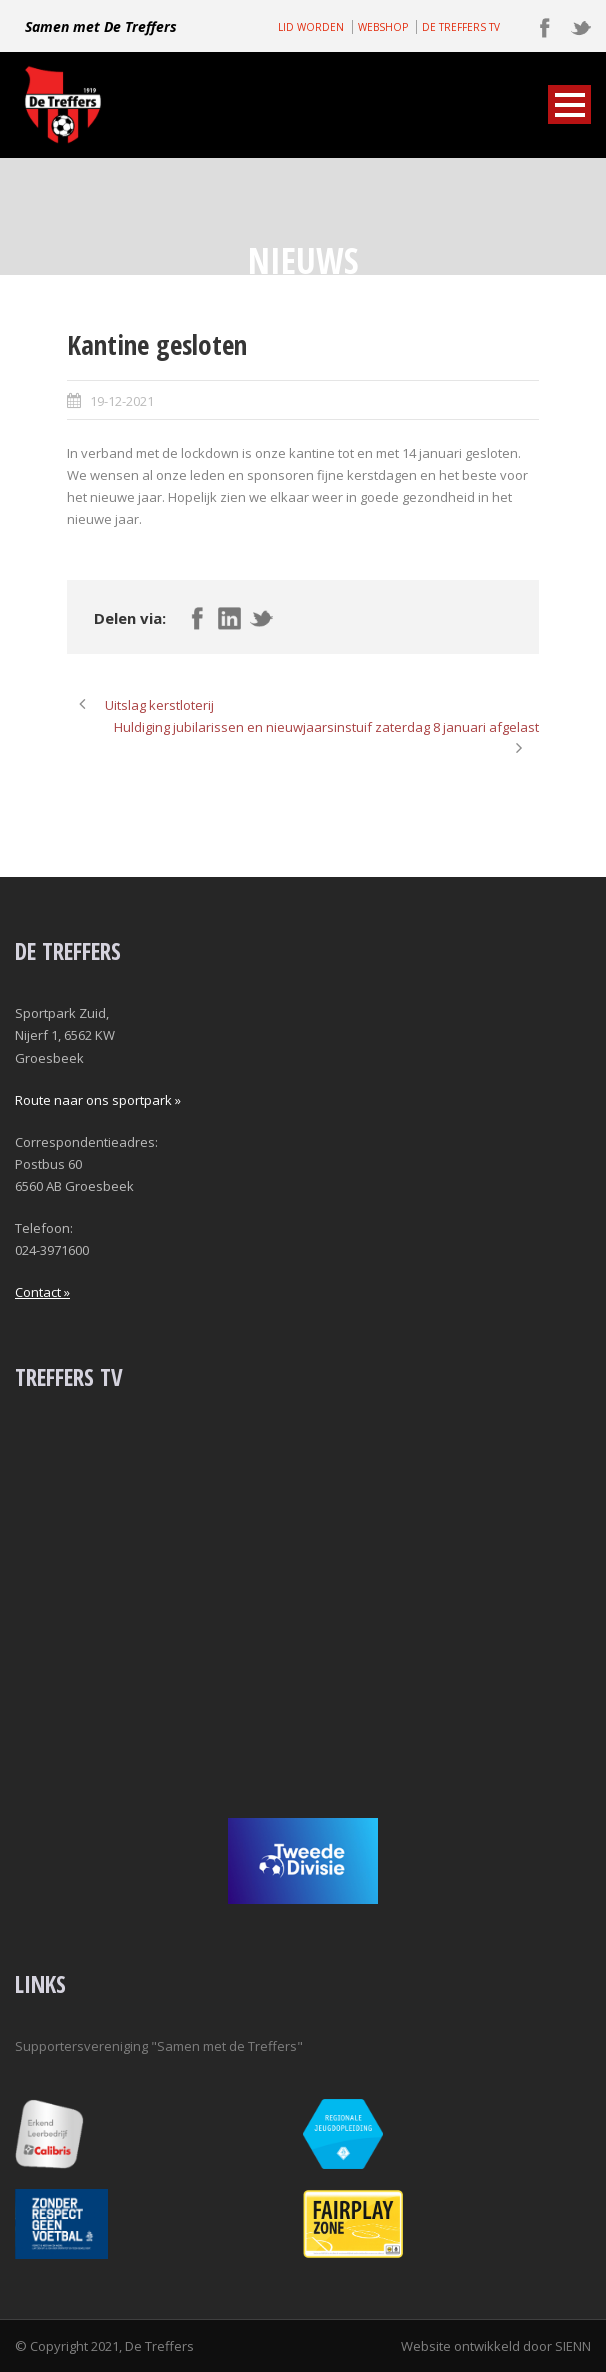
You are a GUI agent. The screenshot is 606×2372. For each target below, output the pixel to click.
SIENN (573, 2346)
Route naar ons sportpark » (98, 1100)
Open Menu (569, 104)
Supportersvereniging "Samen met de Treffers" (159, 2046)
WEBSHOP (383, 27)
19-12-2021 (122, 401)
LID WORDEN (311, 27)
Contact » (42, 1292)
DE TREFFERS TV (461, 27)
